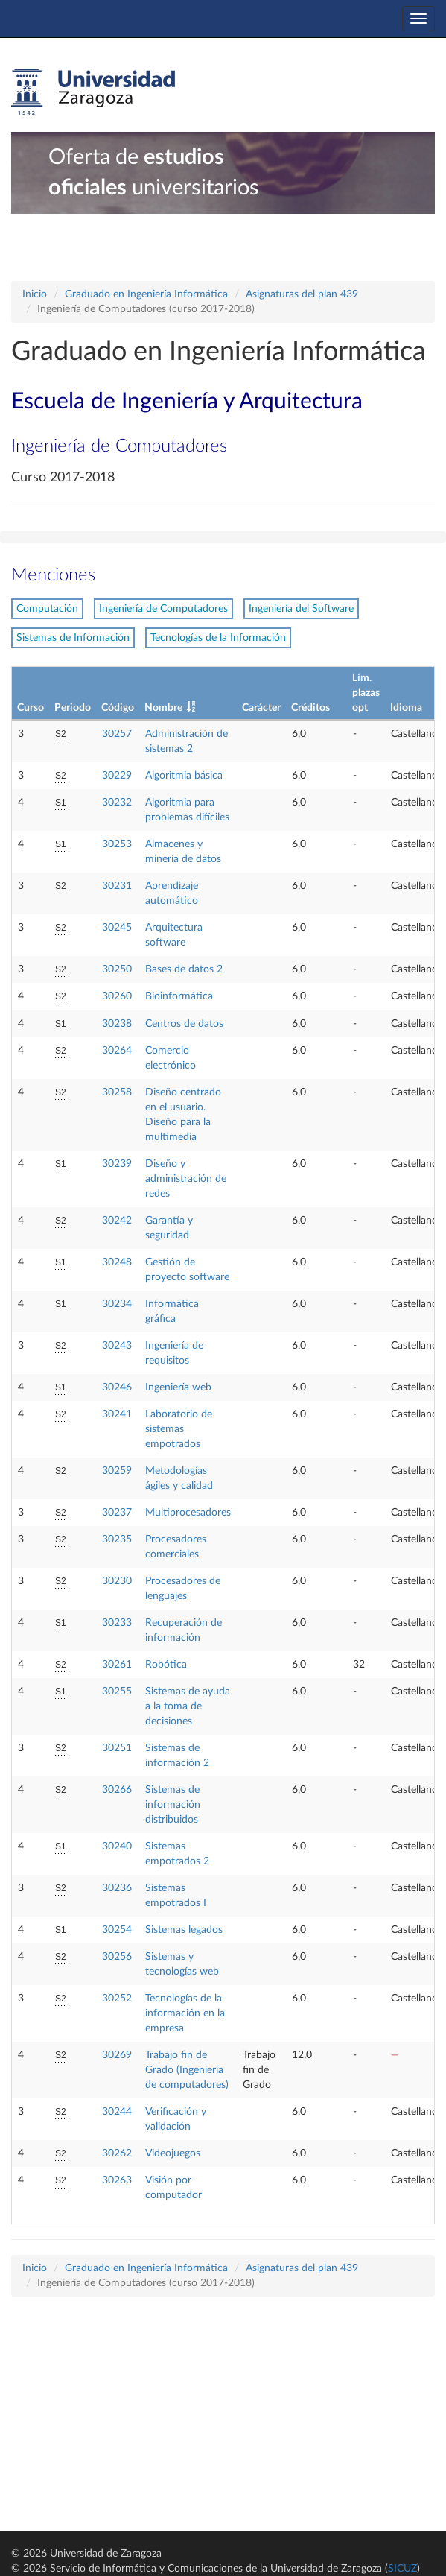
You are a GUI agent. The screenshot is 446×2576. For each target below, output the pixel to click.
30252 (117, 1998)
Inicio (34, 294)
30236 (117, 1888)
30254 (117, 1930)
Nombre (163, 708)
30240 (117, 1846)
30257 (117, 734)
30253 (117, 844)
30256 (117, 1957)
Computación (47, 609)
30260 (117, 996)
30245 (117, 928)
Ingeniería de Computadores (163, 609)
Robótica (166, 1664)
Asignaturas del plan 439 (302, 294)
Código (117, 708)
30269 (117, 2055)
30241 (117, 1414)
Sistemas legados (184, 1930)
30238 (117, 1024)
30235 (117, 1539)
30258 (117, 1092)
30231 (117, 886)
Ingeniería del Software (301, 609)
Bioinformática (179, 996)
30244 (117, 2112)
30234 (117, 1304)
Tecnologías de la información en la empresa (185, 2013)
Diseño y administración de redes (185, 1179)
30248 (117, 1262)
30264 (117, 1050)
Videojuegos (172, 2153)
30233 (117, 1623)
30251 (117, 1748)
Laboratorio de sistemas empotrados (178, 1429)
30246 (117, 1387)
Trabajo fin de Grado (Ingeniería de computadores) (187, 2070)
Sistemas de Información (73, 638)
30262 (117, 2153)
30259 (117, 1471)
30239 (117, 1164)
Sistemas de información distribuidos (172, 1805)
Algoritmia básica (184, 775)
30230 (117, 1581)
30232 (117, 802)
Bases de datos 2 (184, 969)
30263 (117, 2180)
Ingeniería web (178, 1387)
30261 (117, 1664)
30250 (117, 969)
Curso (30, 708)
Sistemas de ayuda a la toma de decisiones (187, 1706)
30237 (117, 1512)
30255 (117, 1691)
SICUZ (402, 2568)
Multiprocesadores (188, 1512)
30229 (117, 775)
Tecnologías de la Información (218, 638)
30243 (117, 1346)
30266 (117, 1790)
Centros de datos (184, 1024)
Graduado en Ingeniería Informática (146, 294)
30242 (117, 1220)
